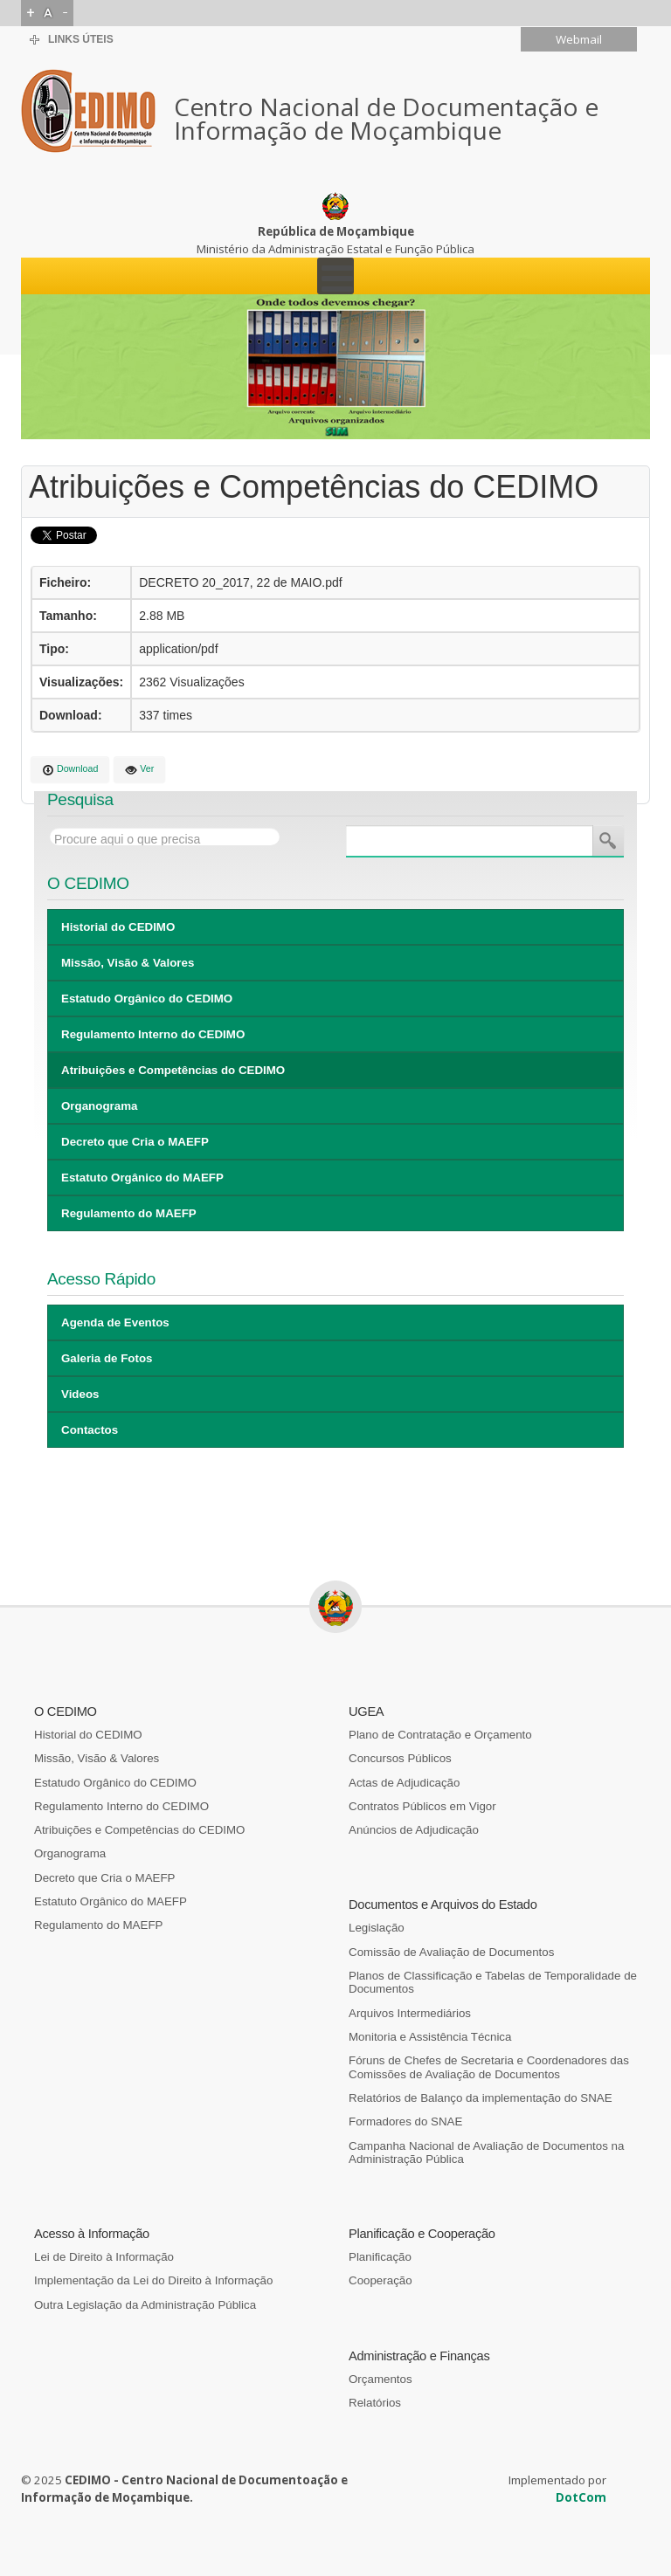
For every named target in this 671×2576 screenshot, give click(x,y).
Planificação (380, 2256)
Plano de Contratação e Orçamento (440, 1734)
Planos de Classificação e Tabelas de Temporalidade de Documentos (493, 1982)
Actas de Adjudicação (404, 1782)
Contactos (89, 1429)
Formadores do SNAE (405, 2121)
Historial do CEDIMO (118, 926)
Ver (139, 769)
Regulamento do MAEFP (129, 1213)
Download (70, 769)
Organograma (99, 1105)
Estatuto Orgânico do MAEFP (142, 1177)
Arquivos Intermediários (410, 2013)
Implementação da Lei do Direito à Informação (153, 2280)
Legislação (377, 1927)
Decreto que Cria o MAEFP (135, 1141)
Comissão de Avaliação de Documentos (451, 1952)
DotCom (581, 2497)
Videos (80, 1394)
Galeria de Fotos (106, 1358)
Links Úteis (81, 39)
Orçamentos (380, 2379)
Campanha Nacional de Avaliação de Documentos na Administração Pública (486, 2152)
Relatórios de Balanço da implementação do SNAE (480, 2097)
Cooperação (380, 2280)
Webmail (579, 39)
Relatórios (375, 2402)
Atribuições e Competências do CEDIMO (173, 1070)
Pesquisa (607, 841)
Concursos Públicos (400, 1758)
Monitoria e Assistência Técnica (430, 2036)
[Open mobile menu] (335, 276)
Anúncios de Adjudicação (414, 1829)
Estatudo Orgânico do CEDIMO (146, 998)
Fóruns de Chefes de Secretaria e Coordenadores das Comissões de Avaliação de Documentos (489, 2067)
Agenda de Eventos (115, 1322)
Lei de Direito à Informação (104, 2256)
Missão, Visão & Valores (127, 962)
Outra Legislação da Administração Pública (145, 2304)
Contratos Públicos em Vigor (422, 1806)
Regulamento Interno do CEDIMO (153, 1034)
